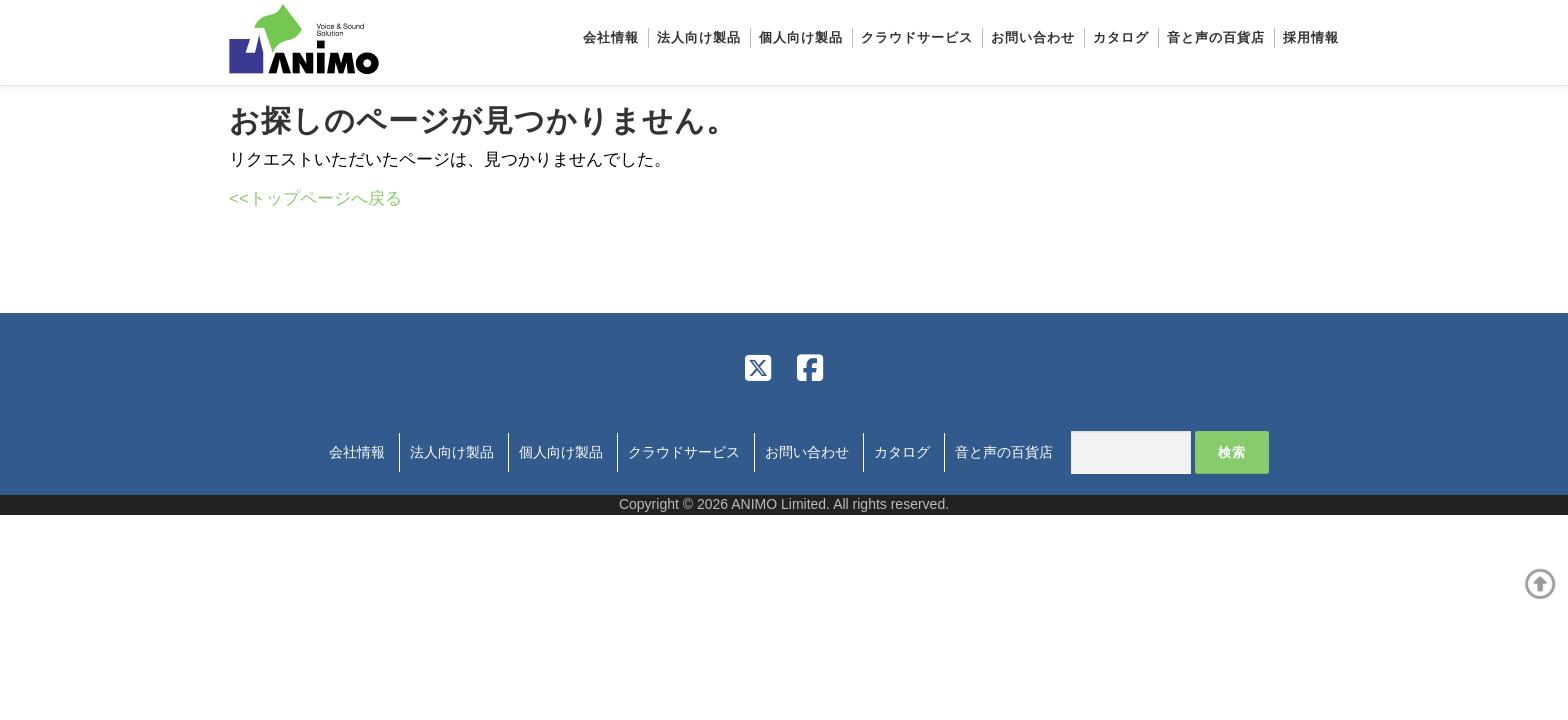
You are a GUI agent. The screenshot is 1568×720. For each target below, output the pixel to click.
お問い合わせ (1033, 37)
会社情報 (611, 37)
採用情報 (1311, 37)
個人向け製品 (801, 37)
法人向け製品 (699, 37)
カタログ (1121, 37)
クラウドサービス (917, 37)
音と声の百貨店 (1216, 37)
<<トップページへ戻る (315, 198)
